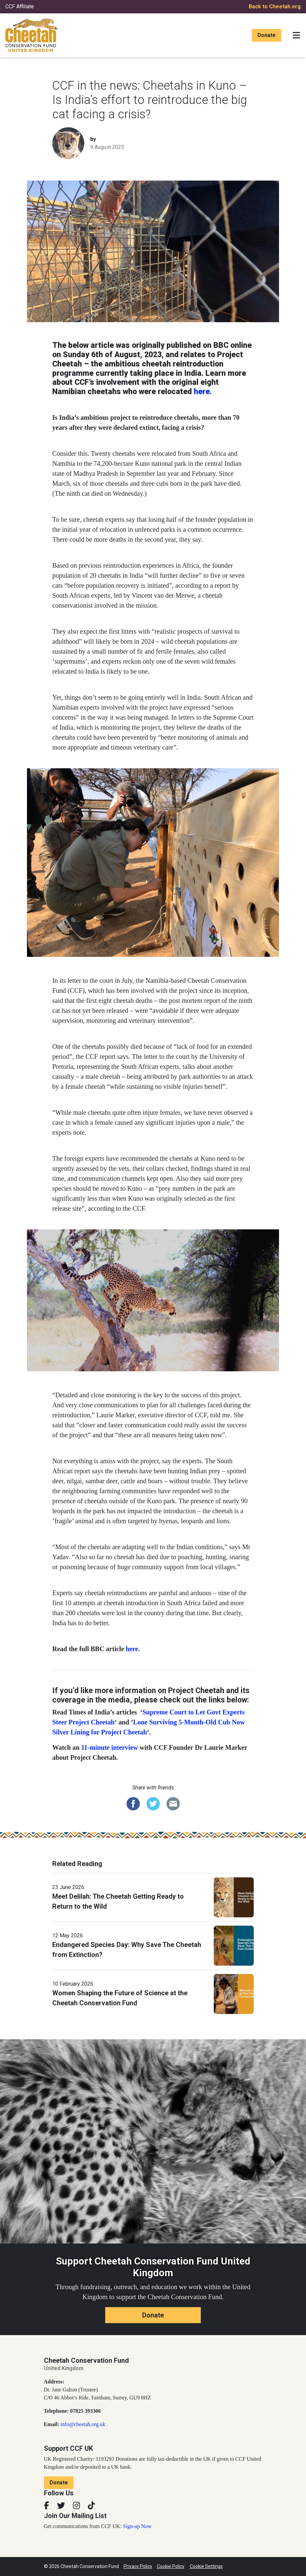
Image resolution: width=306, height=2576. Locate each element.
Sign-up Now (137, 2526)
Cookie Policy (170, 2566)
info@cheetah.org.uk (83, 2424)
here (202, 391)
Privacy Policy (138, 2566)
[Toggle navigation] (296, 35)
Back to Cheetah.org (275, 6)
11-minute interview (109, 1747)
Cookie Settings (206, 2566)
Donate (266, 35)
